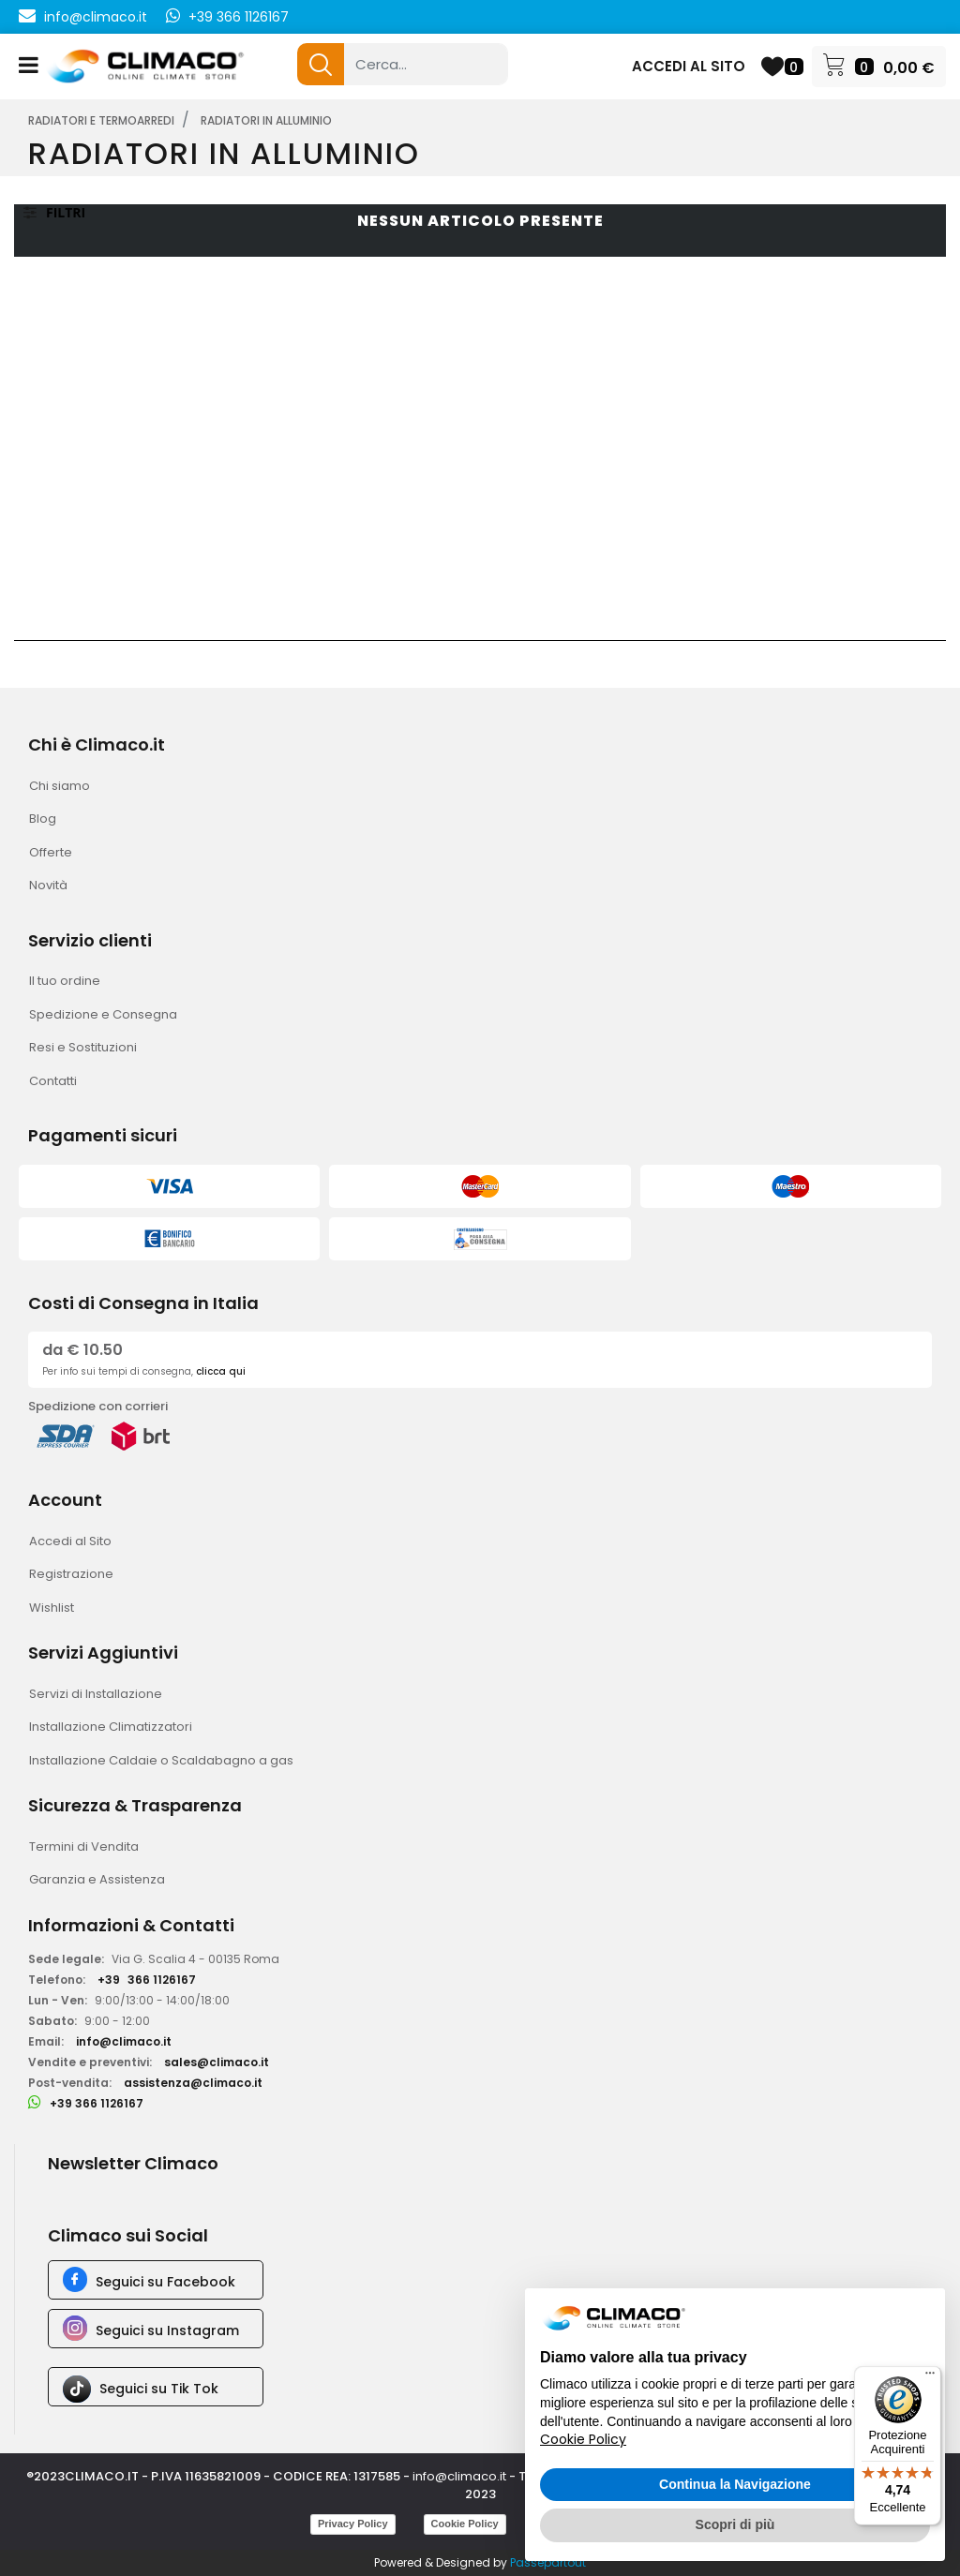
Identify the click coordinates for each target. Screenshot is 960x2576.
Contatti (53, 1081)
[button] (320, 64)
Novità (48, 885)
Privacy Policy (353, 2523)
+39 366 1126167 (238, 16)
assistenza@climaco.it (193, 2083)
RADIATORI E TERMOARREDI (101, 120)
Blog (42, 818)
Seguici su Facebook (165, 2281)
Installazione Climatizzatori (110, 1726)
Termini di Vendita (84, 1846)
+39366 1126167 (147, 1980)
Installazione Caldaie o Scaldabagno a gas (161, 1760)
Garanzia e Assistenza (97, 1879)
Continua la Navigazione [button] (735, 2484)
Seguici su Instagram (167, 2330)
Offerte (50, 852)
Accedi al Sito (70, 1541)
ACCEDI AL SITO (688, 66)
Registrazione (71, 1574)
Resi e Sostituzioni (83, 1047)
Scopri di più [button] (735, 2524)
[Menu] (930, 2377)
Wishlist (51, 1607)
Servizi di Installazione (95, 1694)
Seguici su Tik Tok (158, 2388)
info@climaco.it (95, 16)
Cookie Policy (465, 2523)
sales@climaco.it (216, 2062)
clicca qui (221, 1371)
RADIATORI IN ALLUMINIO (266, 120)
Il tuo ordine (64, 981)
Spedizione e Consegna (103, 1014)
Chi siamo (59, 786)
